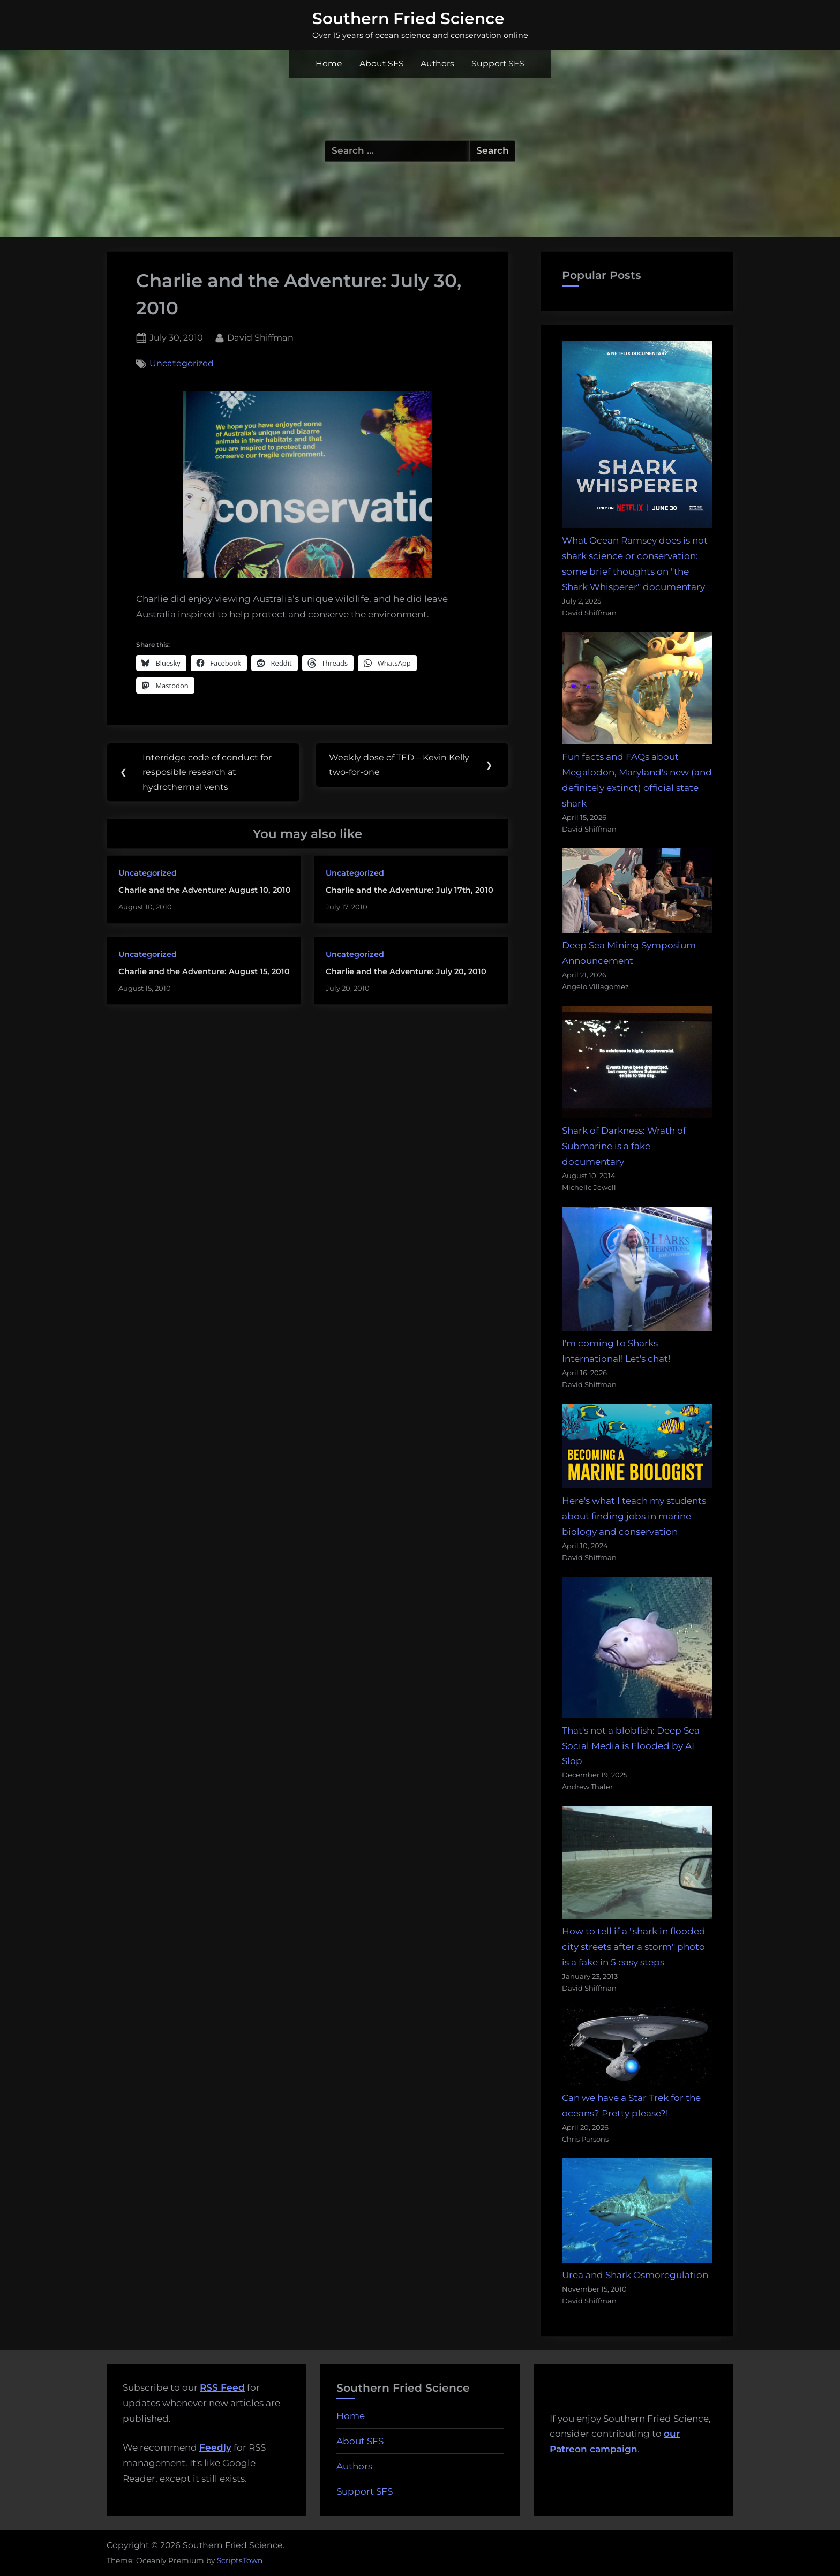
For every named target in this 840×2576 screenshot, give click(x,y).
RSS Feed (222, 2387)
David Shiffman (260, 336)
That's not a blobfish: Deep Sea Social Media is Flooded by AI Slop (631, 1746)
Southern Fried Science (408, 18)
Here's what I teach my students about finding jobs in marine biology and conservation (634, 1516)
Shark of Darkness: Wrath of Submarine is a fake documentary (624, 1146)
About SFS (381, 63)
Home (329, 63)
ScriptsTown (239, 2560)
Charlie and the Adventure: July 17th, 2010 (409, 890)
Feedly (215, 2447)
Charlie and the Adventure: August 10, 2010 (204, 890)
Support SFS (497, 63)
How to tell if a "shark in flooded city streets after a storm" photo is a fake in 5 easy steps (634, 1947)
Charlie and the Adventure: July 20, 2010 (406, 972)
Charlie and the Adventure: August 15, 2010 (204, 972)
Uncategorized (181, 363)
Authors (437, 63)
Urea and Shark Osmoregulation (635, 2275)
